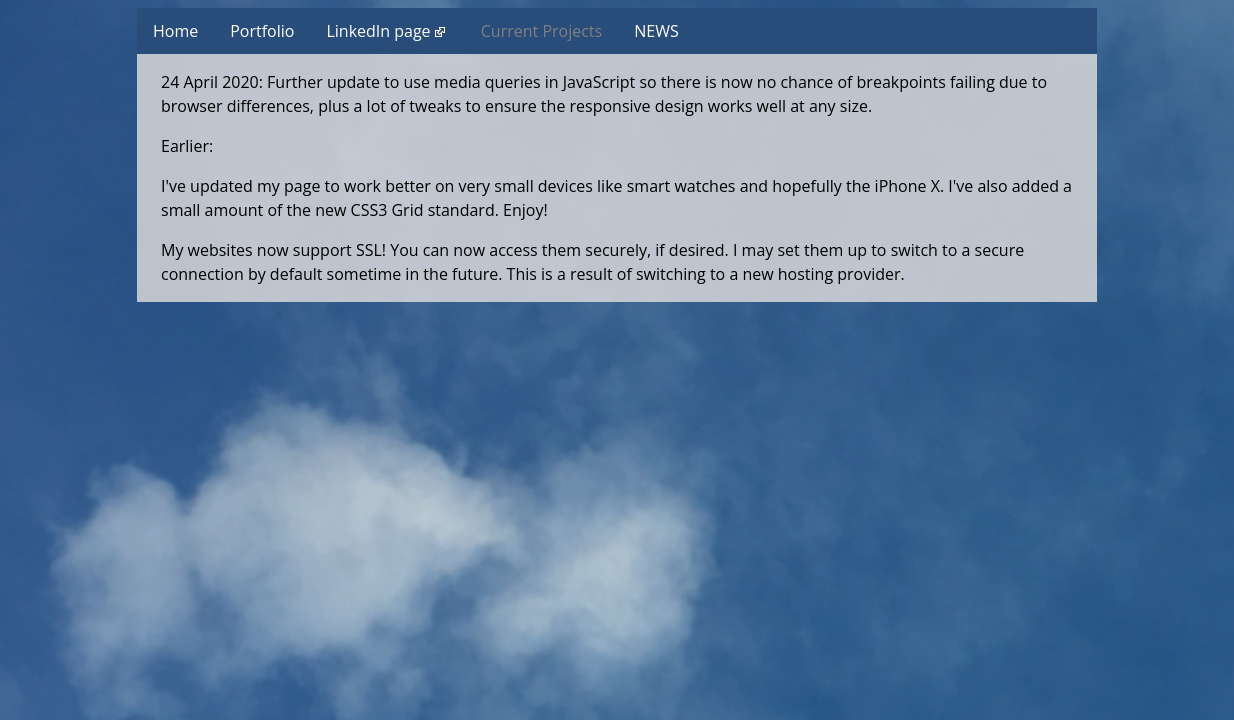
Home (175, 31)
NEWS (656, 31)
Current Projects (541, 31)
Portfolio (262, 31)
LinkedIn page (385, 31)
